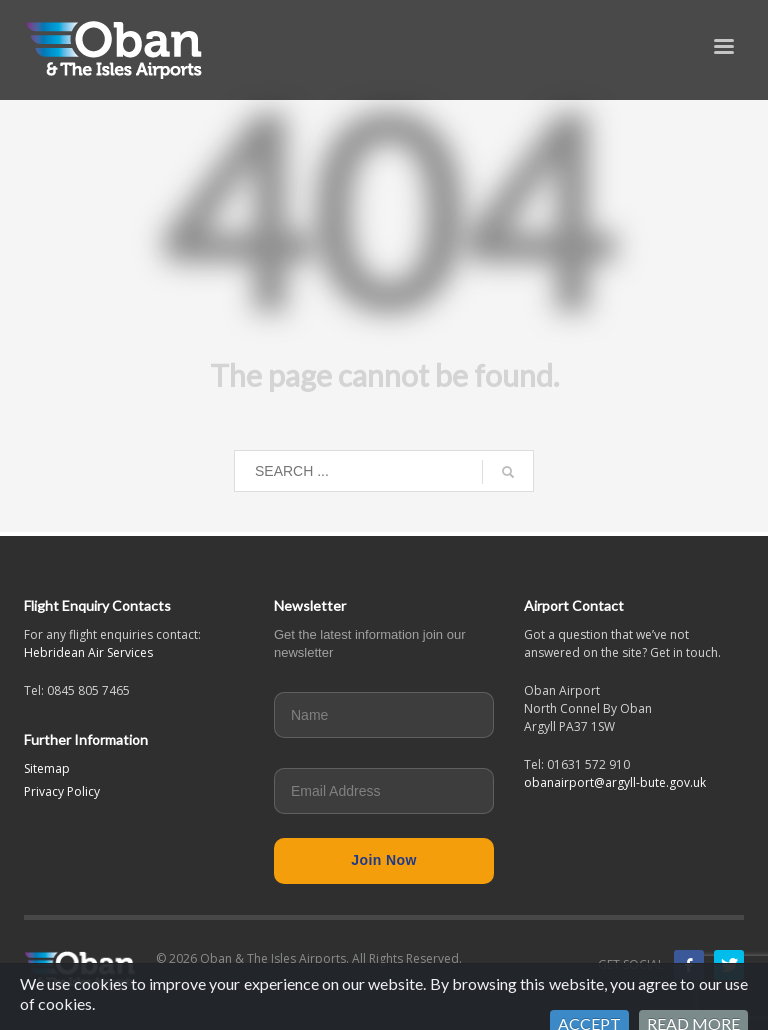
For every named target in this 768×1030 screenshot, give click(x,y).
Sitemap (47, 768)
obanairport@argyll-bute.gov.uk (615, 782)
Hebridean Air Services (88, 652)
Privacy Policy (62, 791)
